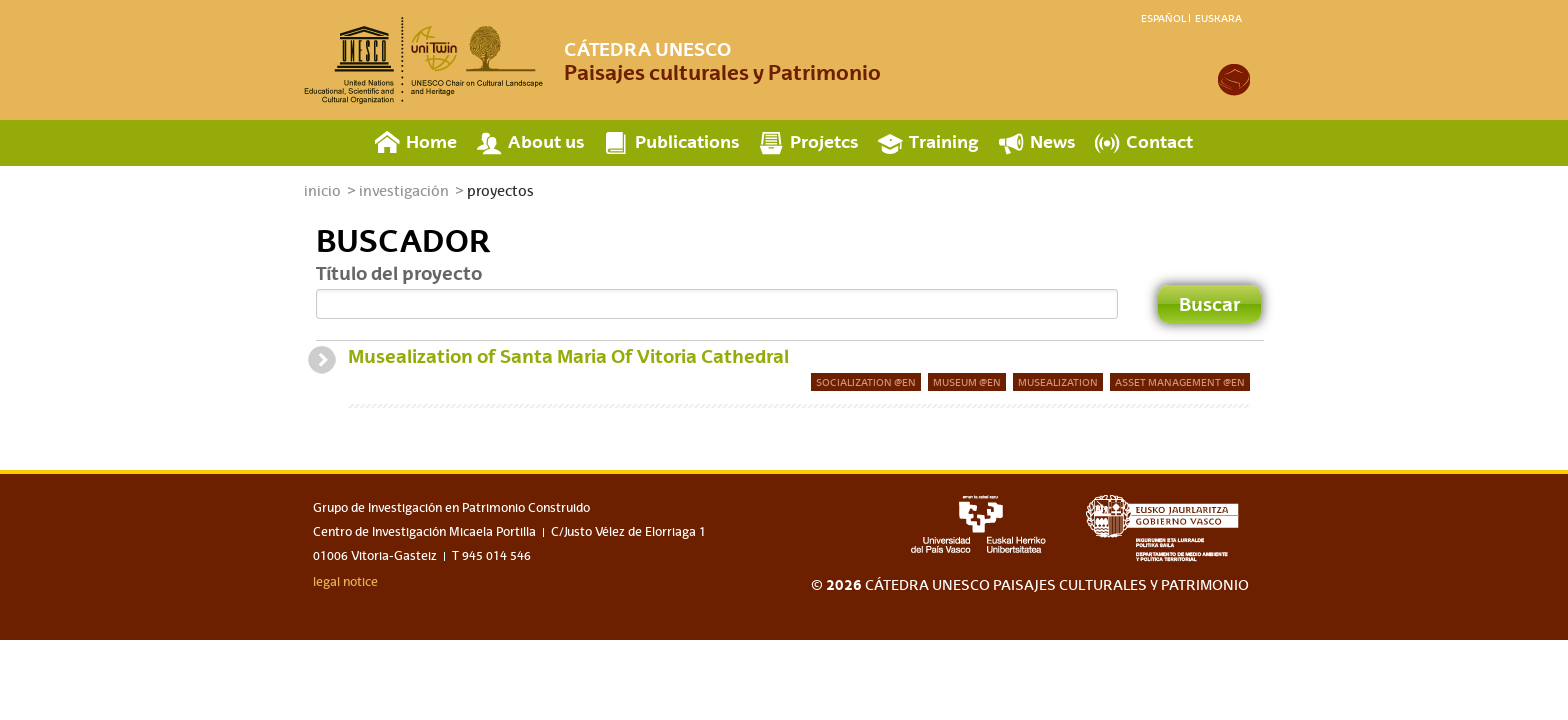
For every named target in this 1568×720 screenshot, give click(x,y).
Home (431, 141)
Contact (1159, 141)
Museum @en (967, 382)
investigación (404, 191)
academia (1234, 80)
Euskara (1218, 18)
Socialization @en (866, 382)
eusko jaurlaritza (1167, 528)
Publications (687, 141)
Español (1163, 18)
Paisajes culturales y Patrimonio (722, 61)
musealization (1058, 382)
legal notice (345, 582)
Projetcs (824, 141)
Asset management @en (1180, 382)
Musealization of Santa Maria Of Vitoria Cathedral (568, 356)
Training (944, 141)
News (1052, 141)
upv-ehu (978, 524)
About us (546, 141)
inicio (322, 191)
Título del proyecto (399, 273)
